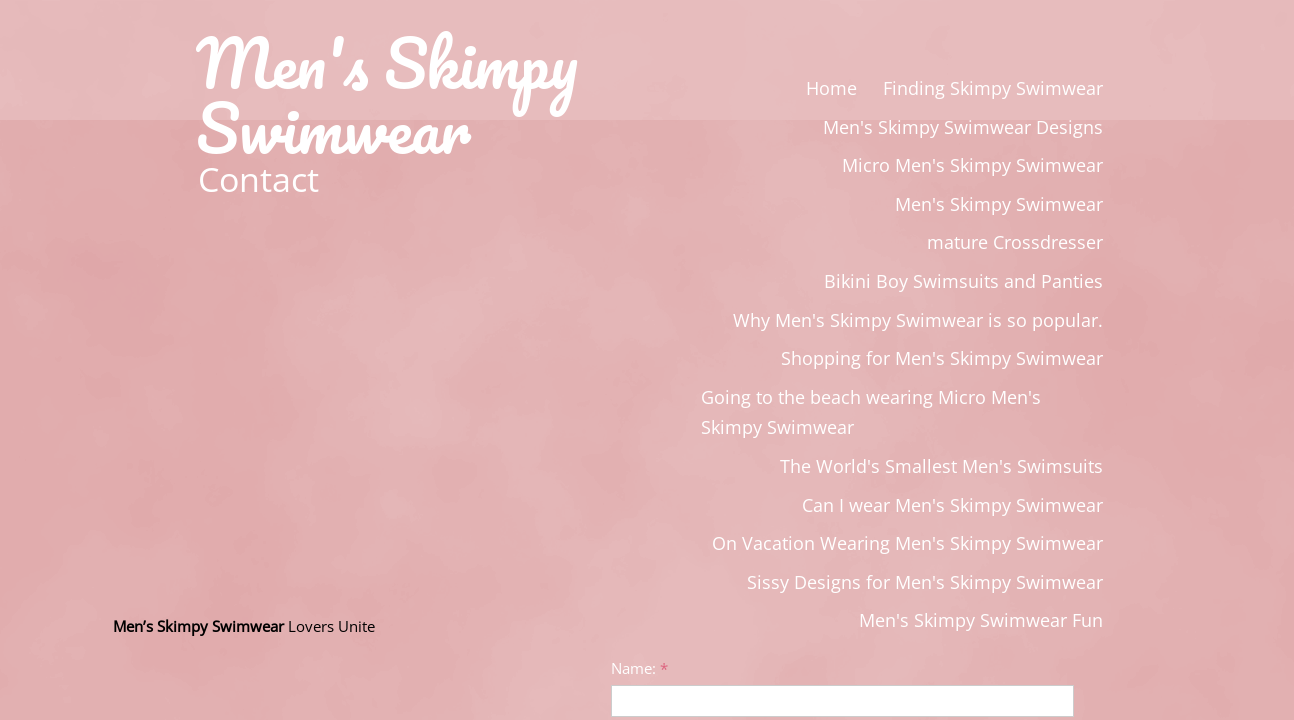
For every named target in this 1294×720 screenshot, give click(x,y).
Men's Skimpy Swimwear (999, 204)
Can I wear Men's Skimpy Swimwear (952, 505)
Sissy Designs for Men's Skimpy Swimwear (925, 582)
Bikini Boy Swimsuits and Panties (963, 281)
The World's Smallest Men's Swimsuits (941, 466)
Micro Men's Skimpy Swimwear (972, 165)
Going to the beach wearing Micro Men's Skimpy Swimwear (871, 412)
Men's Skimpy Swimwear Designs (963, 127)
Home (831, 88)
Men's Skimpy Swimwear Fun (981, 620)
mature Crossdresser (1015, 242)
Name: (639, 668)
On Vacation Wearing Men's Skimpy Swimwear (907, 543)
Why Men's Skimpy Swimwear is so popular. (918, 320)
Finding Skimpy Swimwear (993, 88)
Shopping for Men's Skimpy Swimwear (942, 358)
